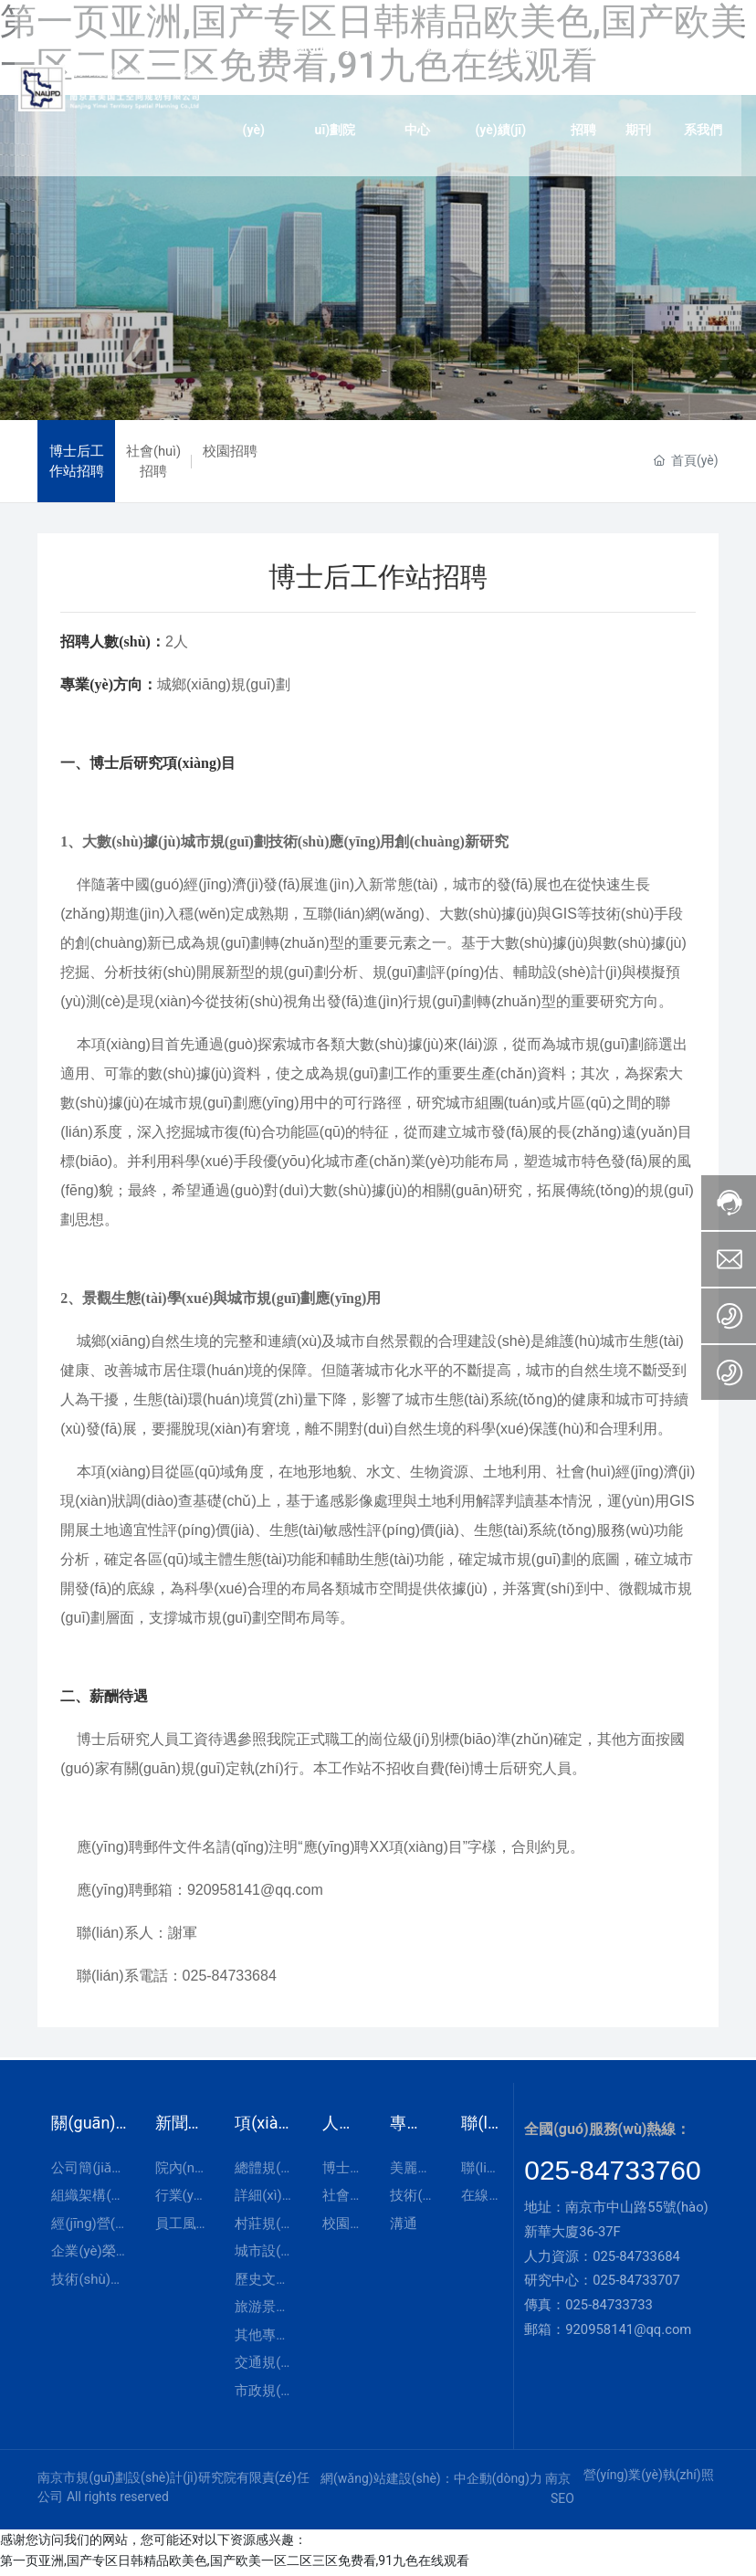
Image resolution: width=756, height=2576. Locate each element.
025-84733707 (636, 2284)
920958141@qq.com (628, 2333)
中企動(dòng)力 (498, 2482)
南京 (558, 2482)
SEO (562, 2503)
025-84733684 (636, 2260)
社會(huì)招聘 (154, 463)
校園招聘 (230, 453)
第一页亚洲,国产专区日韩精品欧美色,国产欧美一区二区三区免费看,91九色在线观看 (234, 2565)
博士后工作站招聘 (76, 463)
